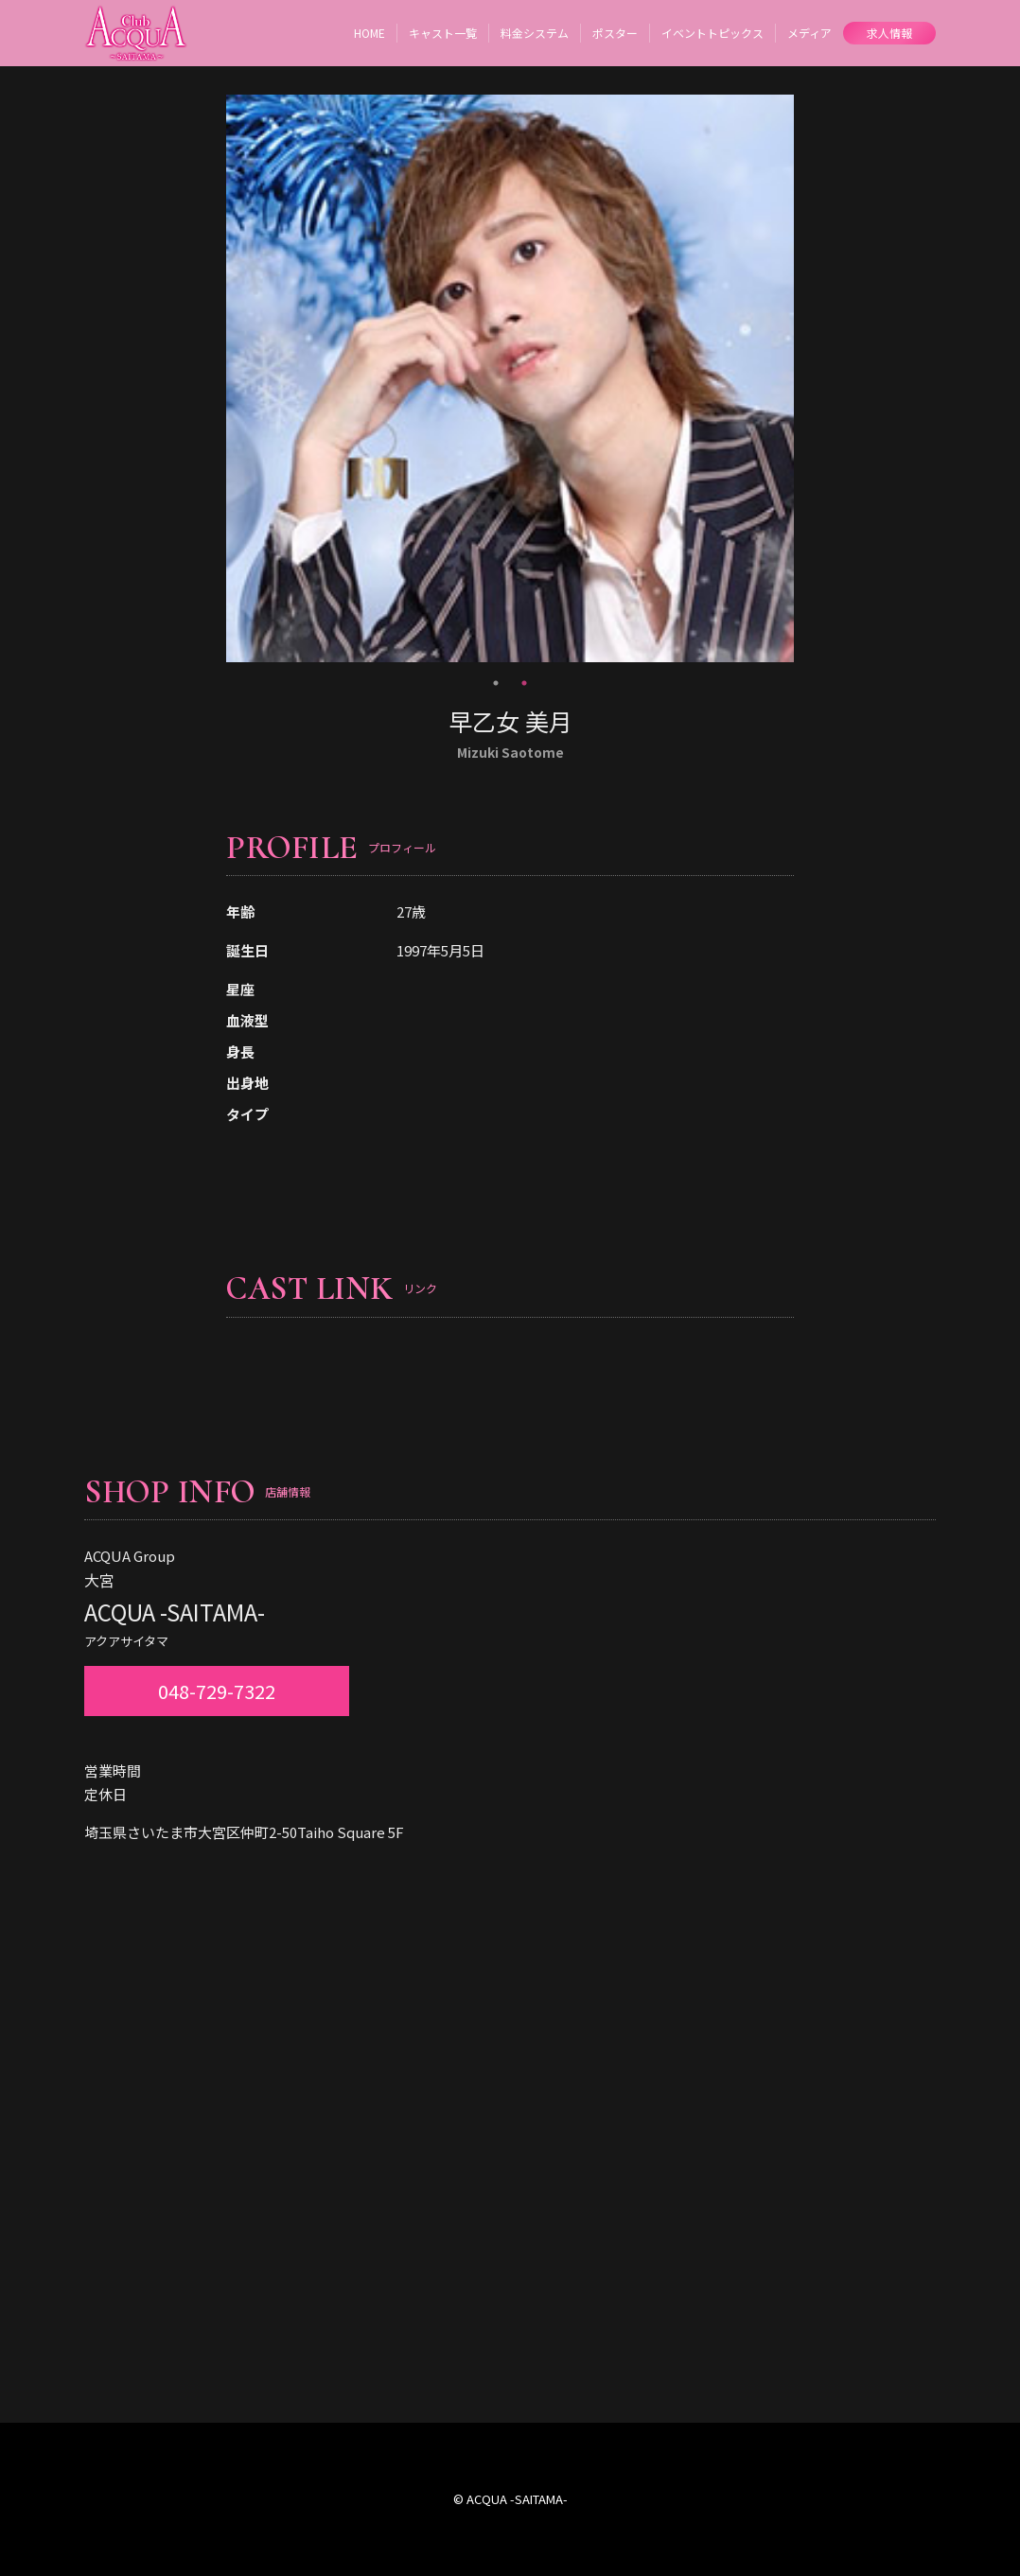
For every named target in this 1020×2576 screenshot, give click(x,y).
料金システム (535, 33)
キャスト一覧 (443, 33)
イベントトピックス (712, 33)
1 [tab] (495, 683)
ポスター (615, 33)
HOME (369, 33)
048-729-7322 (216, 1691)
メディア (809, 33)
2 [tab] (524, 683)
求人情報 (889, 33)
